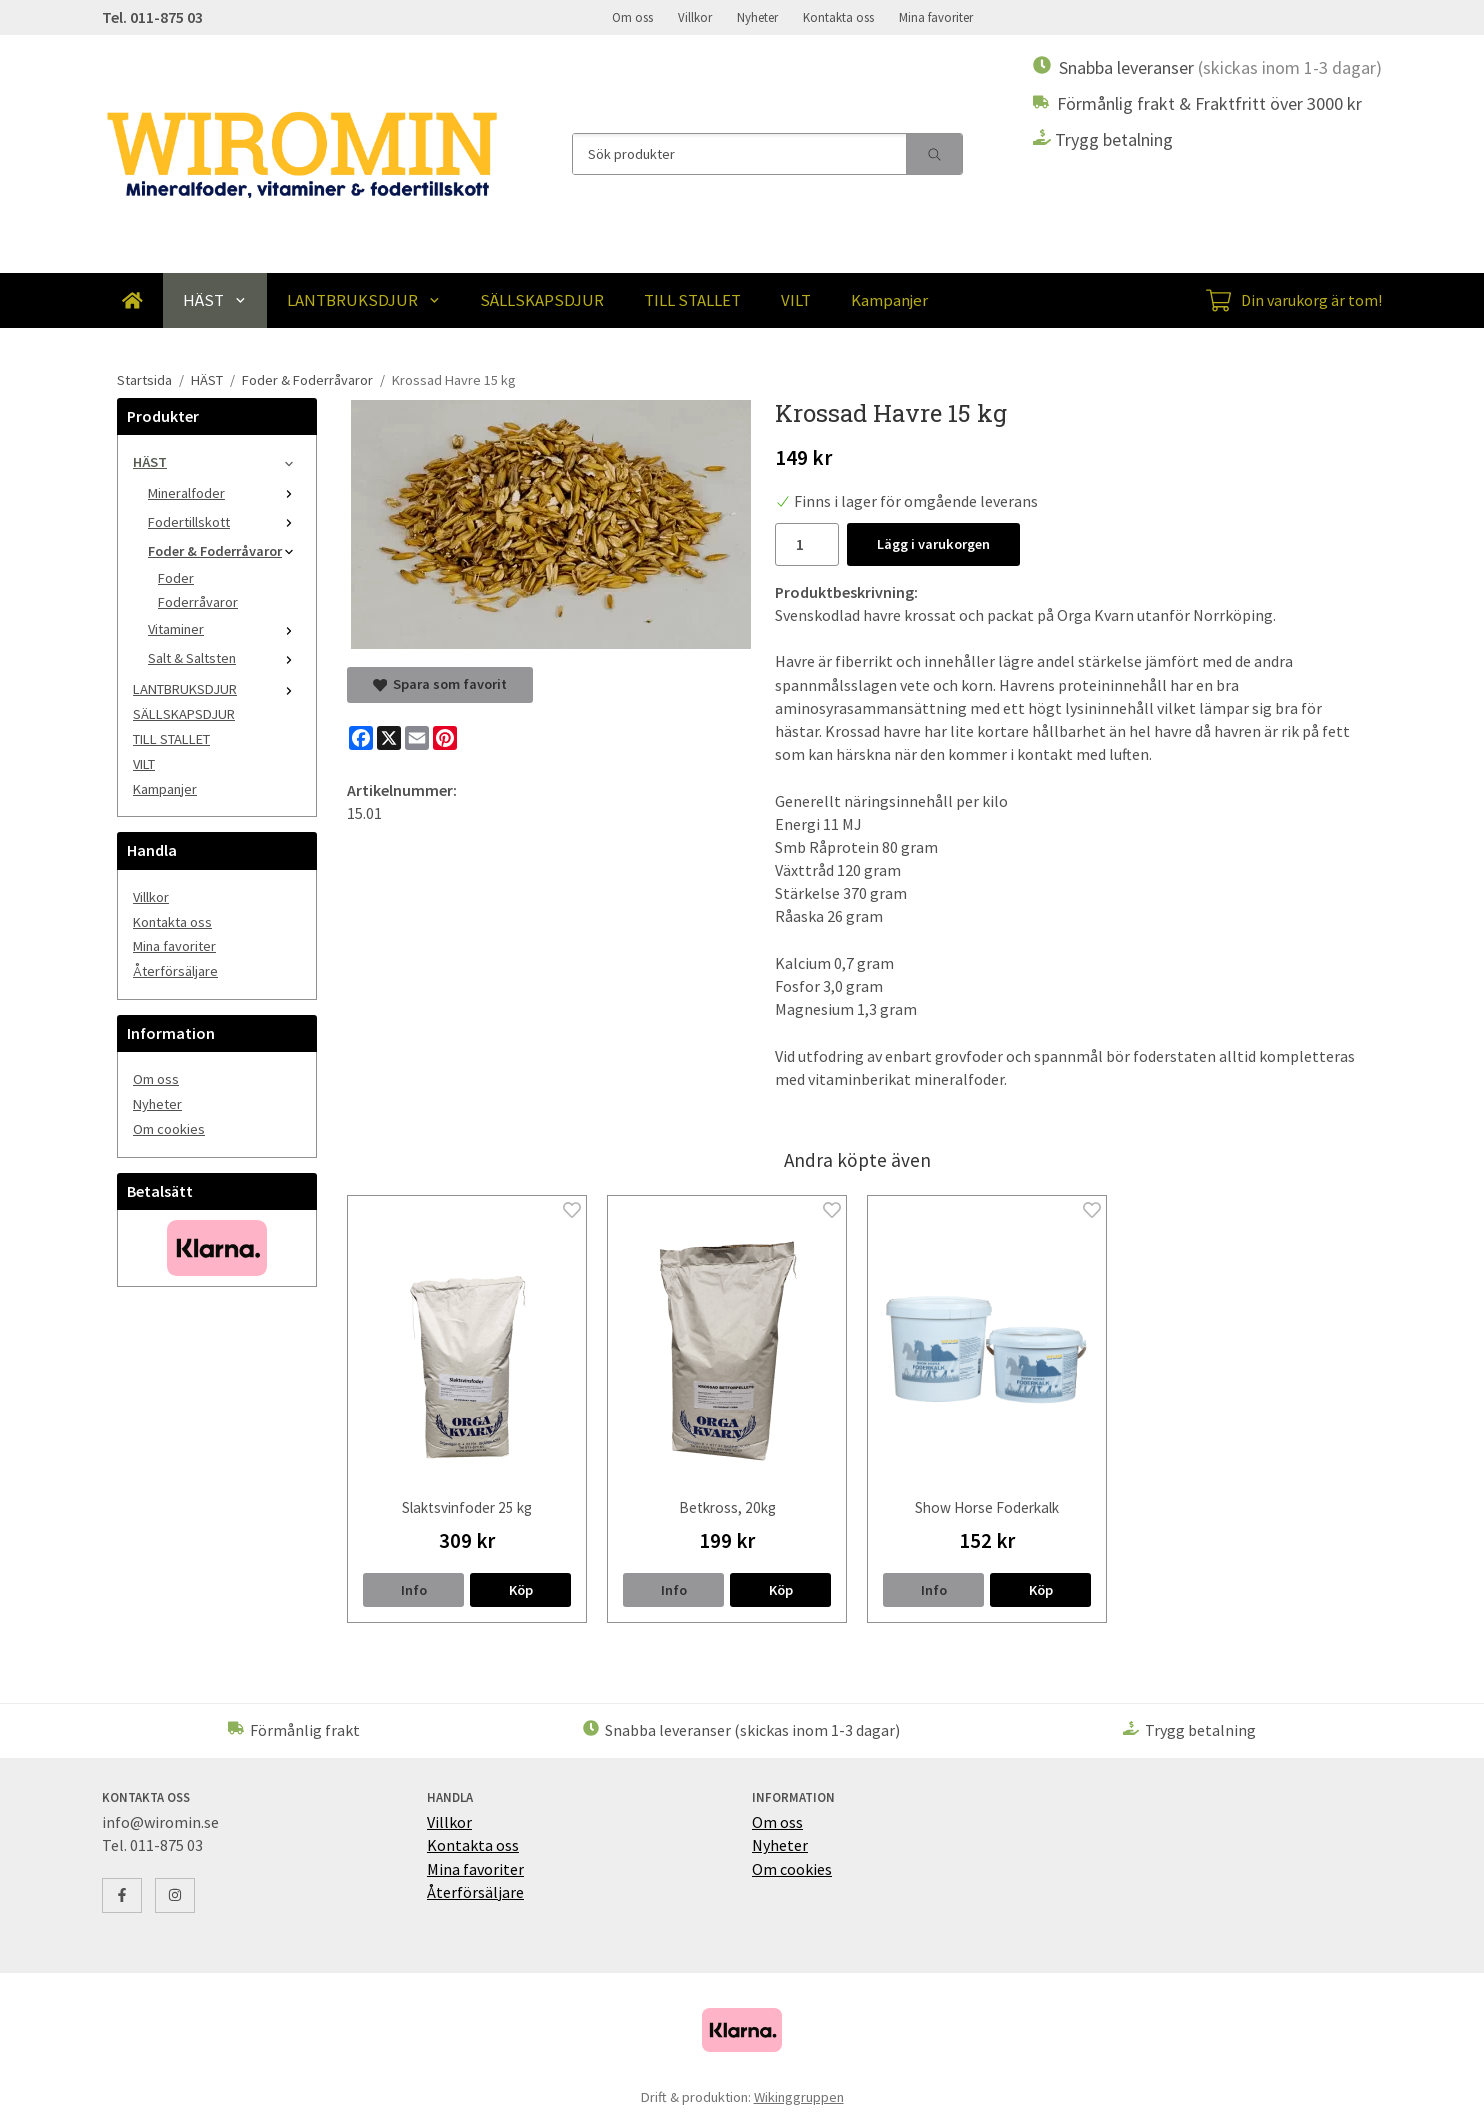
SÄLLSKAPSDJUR (542, 300)
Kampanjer (889, 300)
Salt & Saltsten (224, 658)
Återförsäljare (175, 971)
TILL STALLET (692, 300)
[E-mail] (417, 738)
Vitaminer (224, 629)
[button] (520, 1590)
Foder (176, 578)
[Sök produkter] (739, 154)
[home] (132, 300)
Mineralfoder (224, 493)
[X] (389, 738)
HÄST (215, 300)
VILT (796, 300)
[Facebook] (361, 738)
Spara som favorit (440, 684)
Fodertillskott (224, 522)
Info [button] (414, 1590)
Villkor (695, 17)
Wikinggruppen (799, 2097)
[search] (934, 154)
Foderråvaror (198, 602)
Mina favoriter (936, 17)
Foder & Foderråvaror (224, 551)
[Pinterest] (445, 738)
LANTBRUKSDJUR (364, 300)
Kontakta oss (838, 17)
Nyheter (757, 17)
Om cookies (169, 1129)
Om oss (632, 17)
